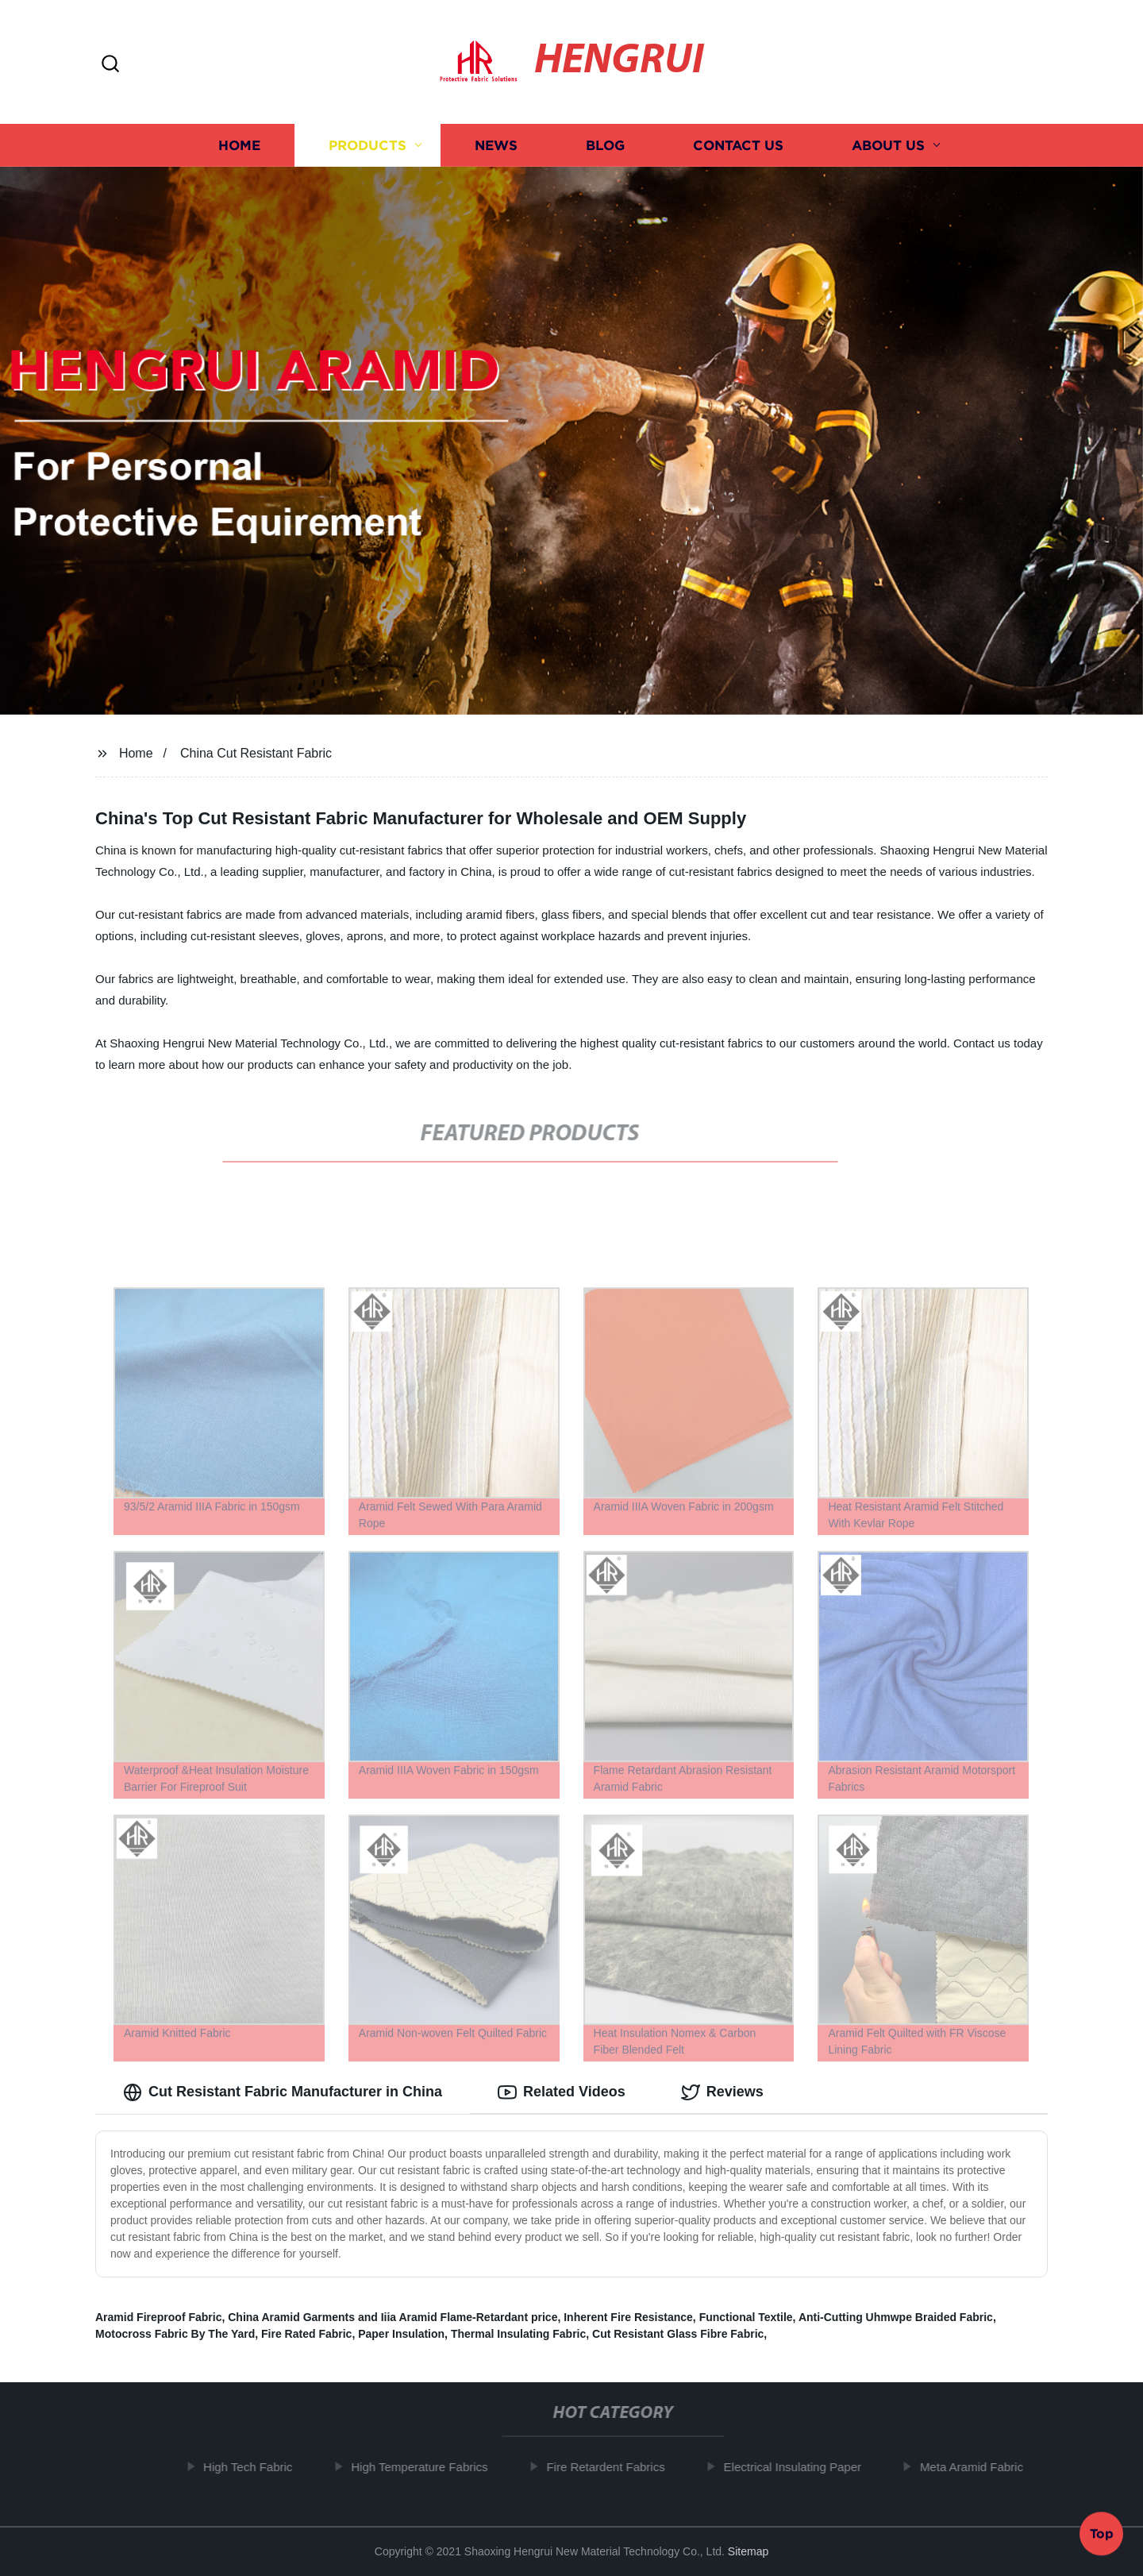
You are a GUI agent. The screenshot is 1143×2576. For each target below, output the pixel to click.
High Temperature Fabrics (429, 2467)
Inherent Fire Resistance (628, 2317)
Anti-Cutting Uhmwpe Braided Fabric (896, 2317)
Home (239, 144)
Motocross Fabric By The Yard (175, 2333)
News (496, 144)
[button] (110, 64)
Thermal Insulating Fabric (518, 2333)
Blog (605, 144)
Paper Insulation (401, 2333)
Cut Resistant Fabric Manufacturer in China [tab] (282, 2092)
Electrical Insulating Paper (802, 2467)
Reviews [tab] (722, 2092)
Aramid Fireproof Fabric (158, 2317)
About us (888, 144)
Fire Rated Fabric (306, 2333)
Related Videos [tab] (561, 2092)
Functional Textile (746, 2317)
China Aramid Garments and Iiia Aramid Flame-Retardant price (392, 2317)
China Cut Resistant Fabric (256, 753)
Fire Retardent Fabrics (615, 2467)
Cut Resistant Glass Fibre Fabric (678, 2333)
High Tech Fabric (258, 2467)
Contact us (738, 144)
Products (367, 144)
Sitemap (748, 2551)
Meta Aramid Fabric (981, 2467)
